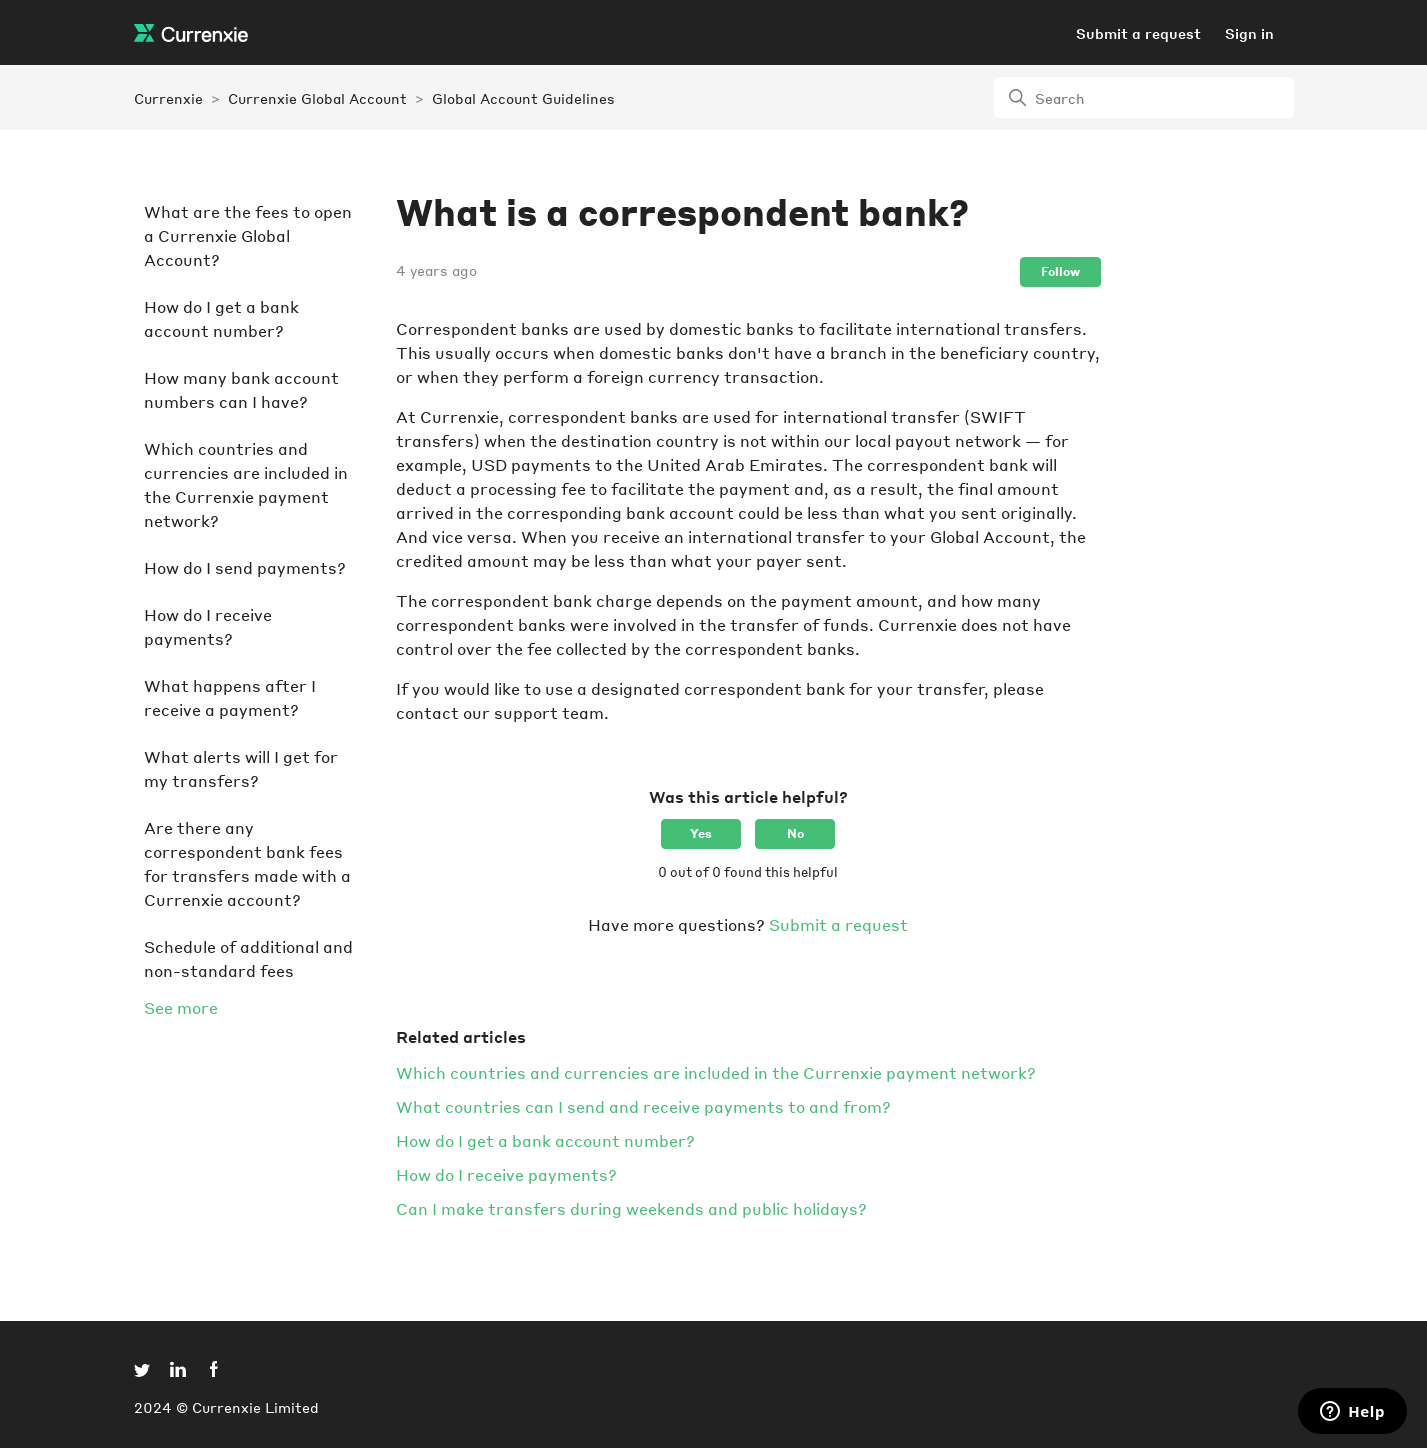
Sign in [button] (1249, 33)
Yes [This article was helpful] (701, 833)
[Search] (1144, 97)
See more (181, 1007)
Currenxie (168, 98)
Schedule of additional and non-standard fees (248, 958)
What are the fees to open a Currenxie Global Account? (248, 235)
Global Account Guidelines (523, 98)
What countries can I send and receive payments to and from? (643, 1106)
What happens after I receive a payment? (230, 697)
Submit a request (1138, 33)
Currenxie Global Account (317, 98)
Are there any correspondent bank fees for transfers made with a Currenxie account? (247, 863)
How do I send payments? (245, 567)
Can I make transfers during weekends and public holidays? (631, 1208)
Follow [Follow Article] (1060, 271)
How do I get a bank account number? (221, 318)
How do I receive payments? (208, 626)
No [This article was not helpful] (795, 833)
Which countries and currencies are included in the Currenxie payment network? (246, 484)
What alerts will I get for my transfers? (241, 768)
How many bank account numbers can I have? (241, 389)
